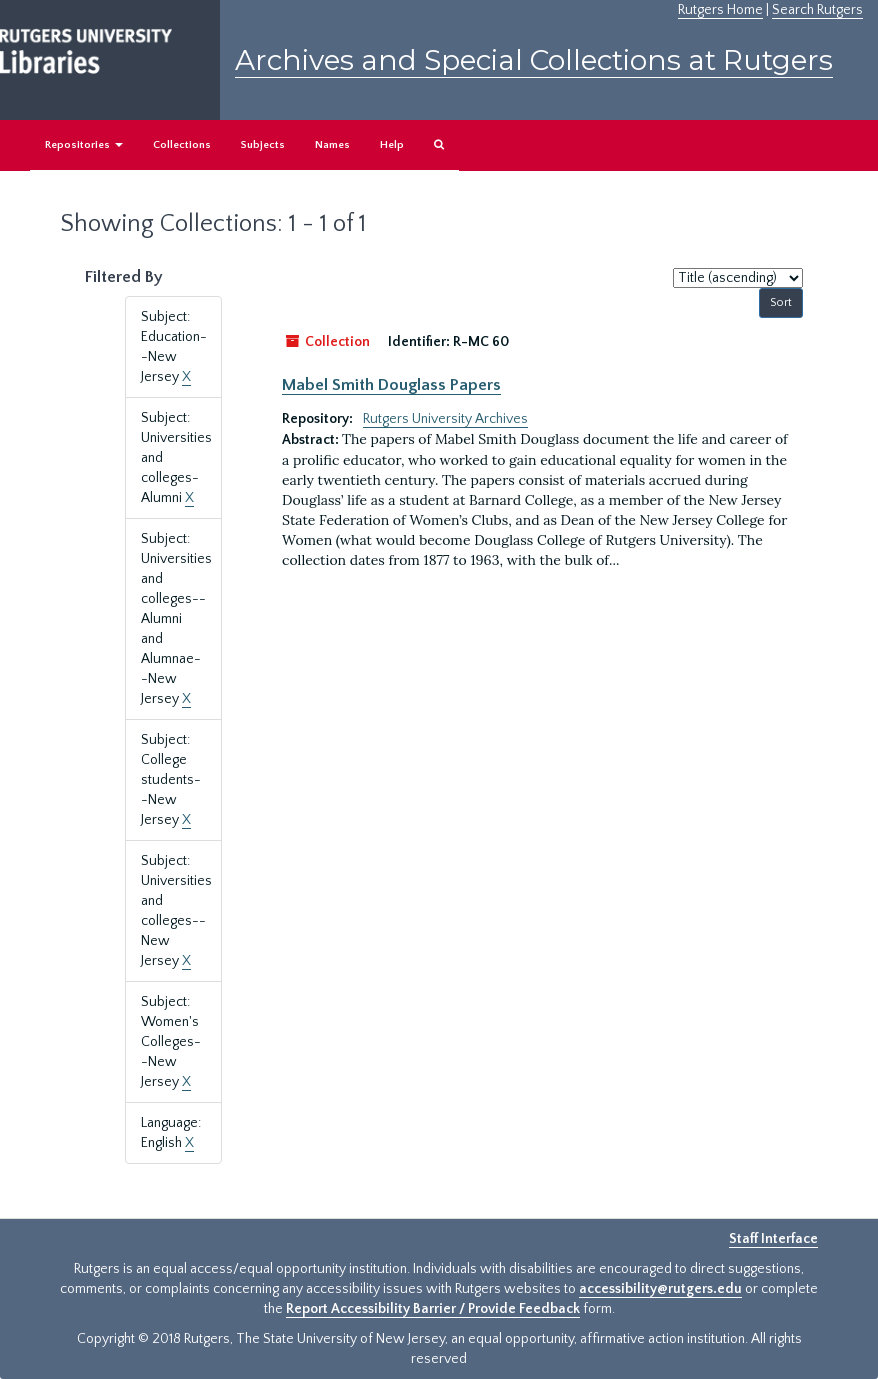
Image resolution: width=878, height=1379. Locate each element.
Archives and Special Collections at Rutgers (534, 60)
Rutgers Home (720, 10)
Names (332, 145)
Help (392, 145)
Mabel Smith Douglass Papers (391, 385)
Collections (182, 145)
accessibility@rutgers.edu (660, 1289)
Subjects (263, 145)
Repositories (84, 145)
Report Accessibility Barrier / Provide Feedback (433, 1309)
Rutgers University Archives (445, 419)
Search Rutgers (817, 10)
